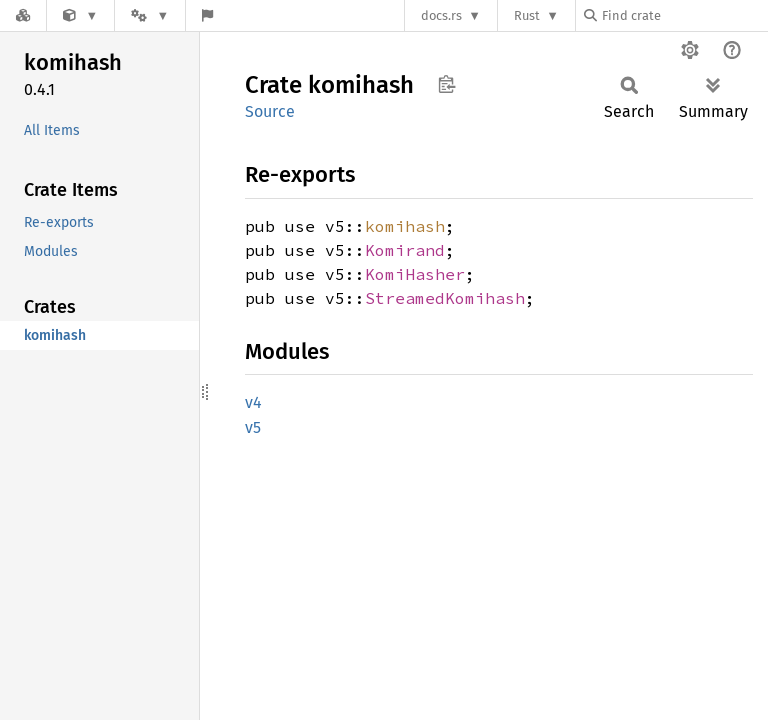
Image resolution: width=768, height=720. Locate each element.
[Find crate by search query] (684, 15)
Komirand (405, 250)
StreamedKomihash (445, 298)
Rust (527, 15)
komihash (405, 226)
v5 (253, 427)
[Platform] (150, 15)
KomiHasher (415, 274)
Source (270, 111)
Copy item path (446, 84)
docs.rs (441, 15)
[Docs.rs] (23, 15)
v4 (253, 402)
